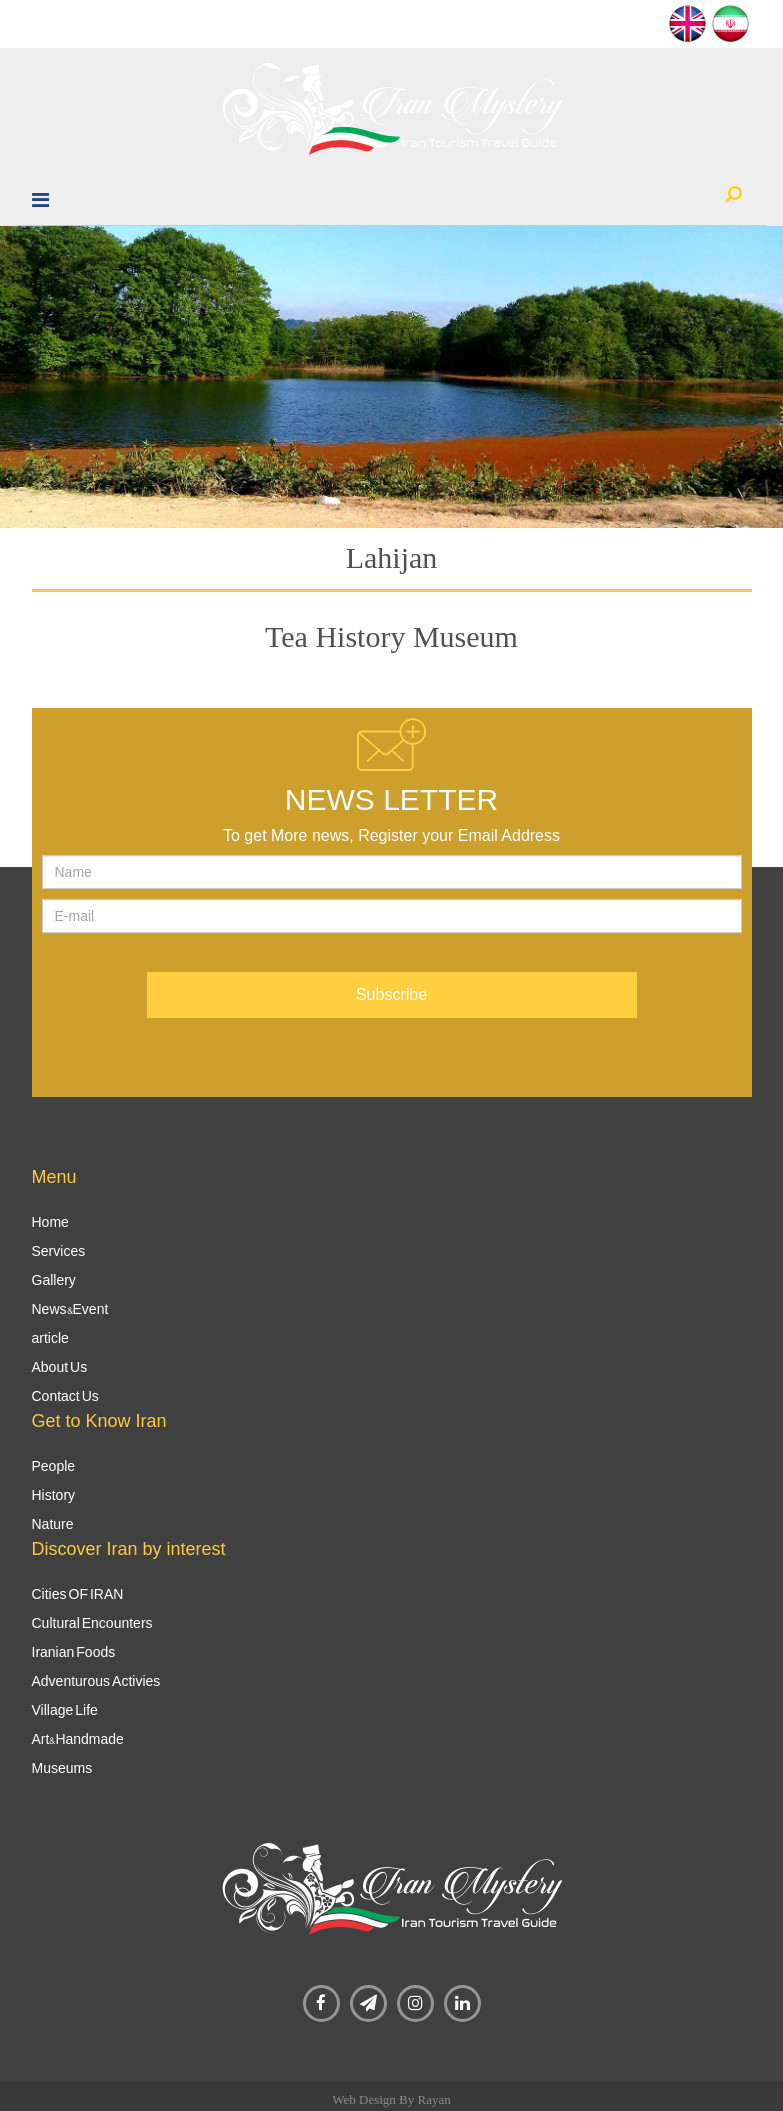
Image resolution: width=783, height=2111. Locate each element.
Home (50, 1222)
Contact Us (65, 1396)
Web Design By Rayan (391, 2099)
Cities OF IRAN (78, 1594)
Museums (62, 1768)
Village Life (65, 1710)
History (54, 1495)
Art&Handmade (78, 1739)
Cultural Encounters (92, 1623)
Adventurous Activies (96, 1681)
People (54, 1466)
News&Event (70, 1309)
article (50, 1338)
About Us (60, 1367)
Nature (53, 1524)
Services (59, 1251)
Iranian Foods (74, 1652)
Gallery (54, 1280)
